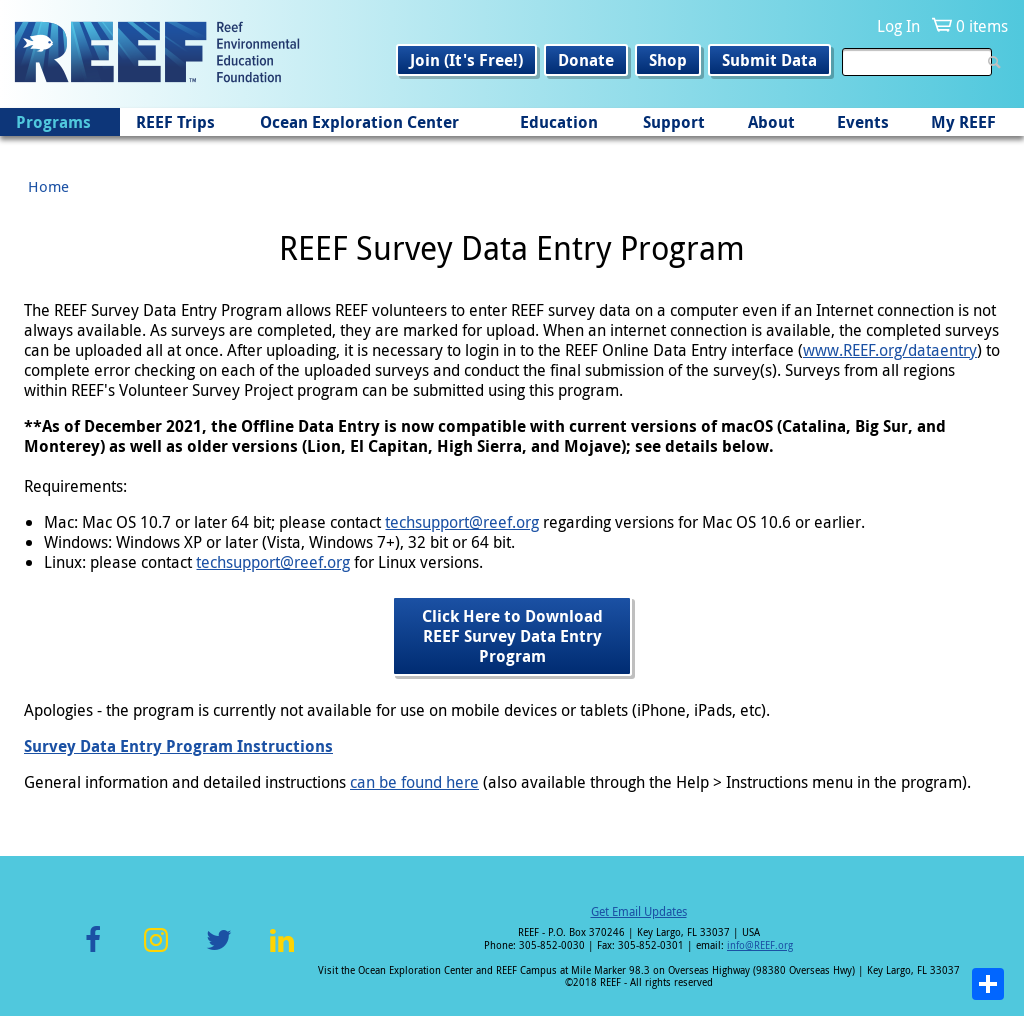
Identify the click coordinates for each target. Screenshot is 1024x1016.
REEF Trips (175, 122)
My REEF (963, 122)
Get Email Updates (639, 911)
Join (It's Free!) (466, 60)
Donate (586, 60)
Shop (668, 60)
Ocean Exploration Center (359, 122)
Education (559, 122)
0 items (982, 26)
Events (863, 122)
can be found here (414, 782)
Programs (53, 122)
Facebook (93, 951)
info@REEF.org (760, 945)
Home (48, 186)
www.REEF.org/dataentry (890, 350)
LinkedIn (281, 951)
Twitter (219, 951)
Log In (898, 26)
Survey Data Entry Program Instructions (178, 746)
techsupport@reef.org (462, 522)
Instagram (156, 951)
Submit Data (769, 60)
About (771, 122)
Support (674, 122)
